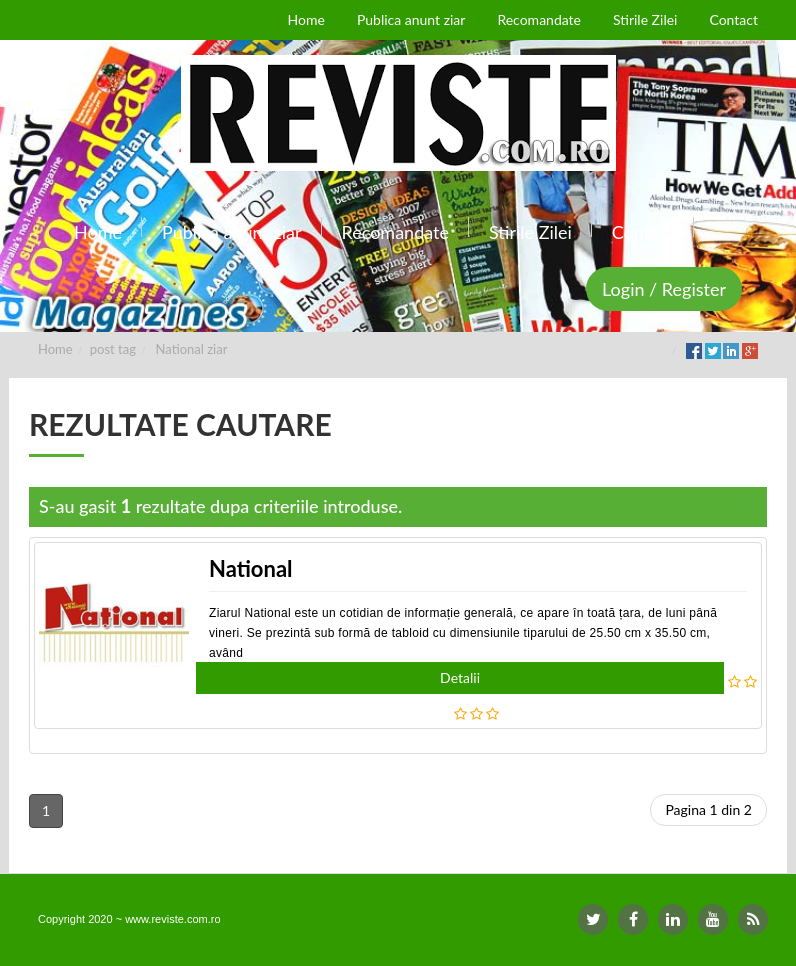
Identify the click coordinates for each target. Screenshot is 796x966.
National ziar (192, 349)
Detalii (460, 677)
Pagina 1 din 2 (708, 809)
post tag (113, 349)
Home (55, 349)
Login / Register (664, 289)
